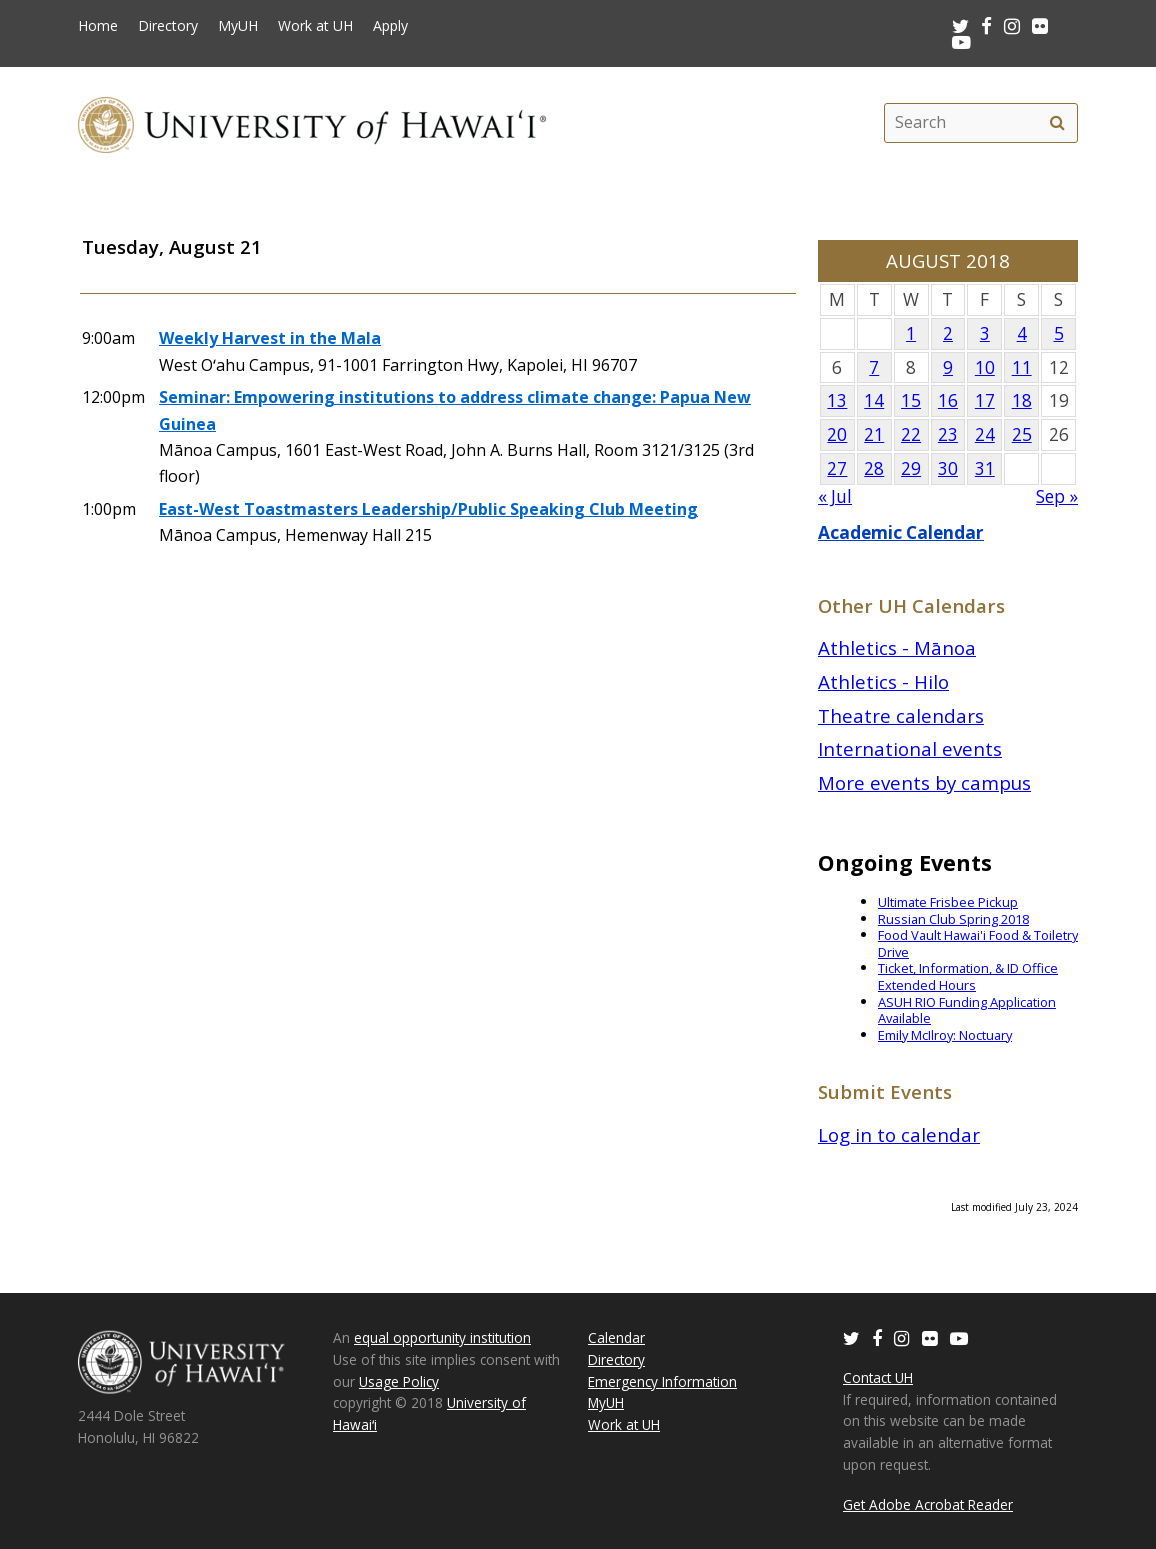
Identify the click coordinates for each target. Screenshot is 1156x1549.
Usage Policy (399, 1381)
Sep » (1057, 496)
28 (874, 468)
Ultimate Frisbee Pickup (948, 902)
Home (98, 26)
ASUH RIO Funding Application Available (967, 1010)
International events (910, 748)
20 (837, 434)
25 (1022, 434)
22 (911, 434)
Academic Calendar (901, 532)
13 (837, 400)
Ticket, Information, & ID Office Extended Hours (968, 976)
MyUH (238, 26)
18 (1022, 400)
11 (1022, 367)
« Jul (835, 496)
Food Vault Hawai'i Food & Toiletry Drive (978, 943)
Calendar (616, 1337)
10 (985, 367)
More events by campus (924, 782)
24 (985, 434)
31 (985, 468)
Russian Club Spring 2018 (953, 919)
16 (948, 400)
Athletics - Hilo (883, 681)
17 (985, 400)
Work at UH (315, 26)
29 (911, 468)
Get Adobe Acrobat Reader (928, 1504)
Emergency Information (662, 1381)
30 (948, 468)
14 (874, 400)
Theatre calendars (901, 715)
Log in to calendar (899, 1134)
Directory (168, 26)
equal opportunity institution (442, 1337)
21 (874, 434)
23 (948, 434)
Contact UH (878, 1377)
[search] (1057, 123)
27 (837, 468)
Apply (390, 26)
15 (911, 400)
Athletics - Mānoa (897, 647)
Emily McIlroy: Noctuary (945, 1035)
